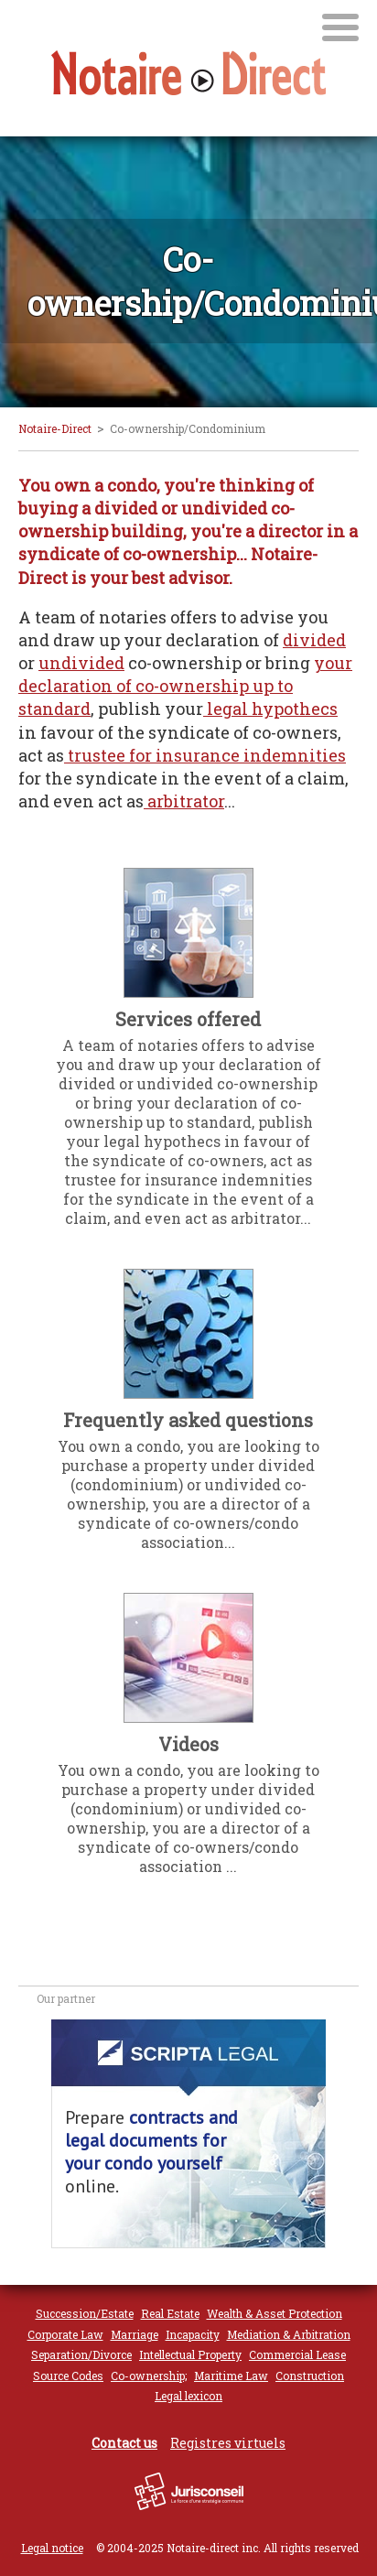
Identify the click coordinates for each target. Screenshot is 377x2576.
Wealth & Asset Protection (274, 2313)
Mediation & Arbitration (288, 2334)
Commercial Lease (297, 2354)
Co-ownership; (149, 2375)
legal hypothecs (270, 709)
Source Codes (68, 2375)
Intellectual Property (190, 2354)
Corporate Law (65, 2334)
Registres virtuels (227, 2443)
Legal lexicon (188, 2395)
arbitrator (184, 801)
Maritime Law (231, 2375)
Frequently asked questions (188, 1420)
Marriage (134, 2334)
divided (314, 640)
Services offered (188, 1019)
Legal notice (52, 2547)
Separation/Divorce (81, 2354)
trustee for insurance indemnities (205, 755)
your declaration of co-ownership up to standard (185, 686)
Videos (188, 1744)
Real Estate (170, 2313)
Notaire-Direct (55, 428)
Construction (309, 2375)
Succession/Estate (85, 2313)
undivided (81, 663)
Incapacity (193, 2334)
